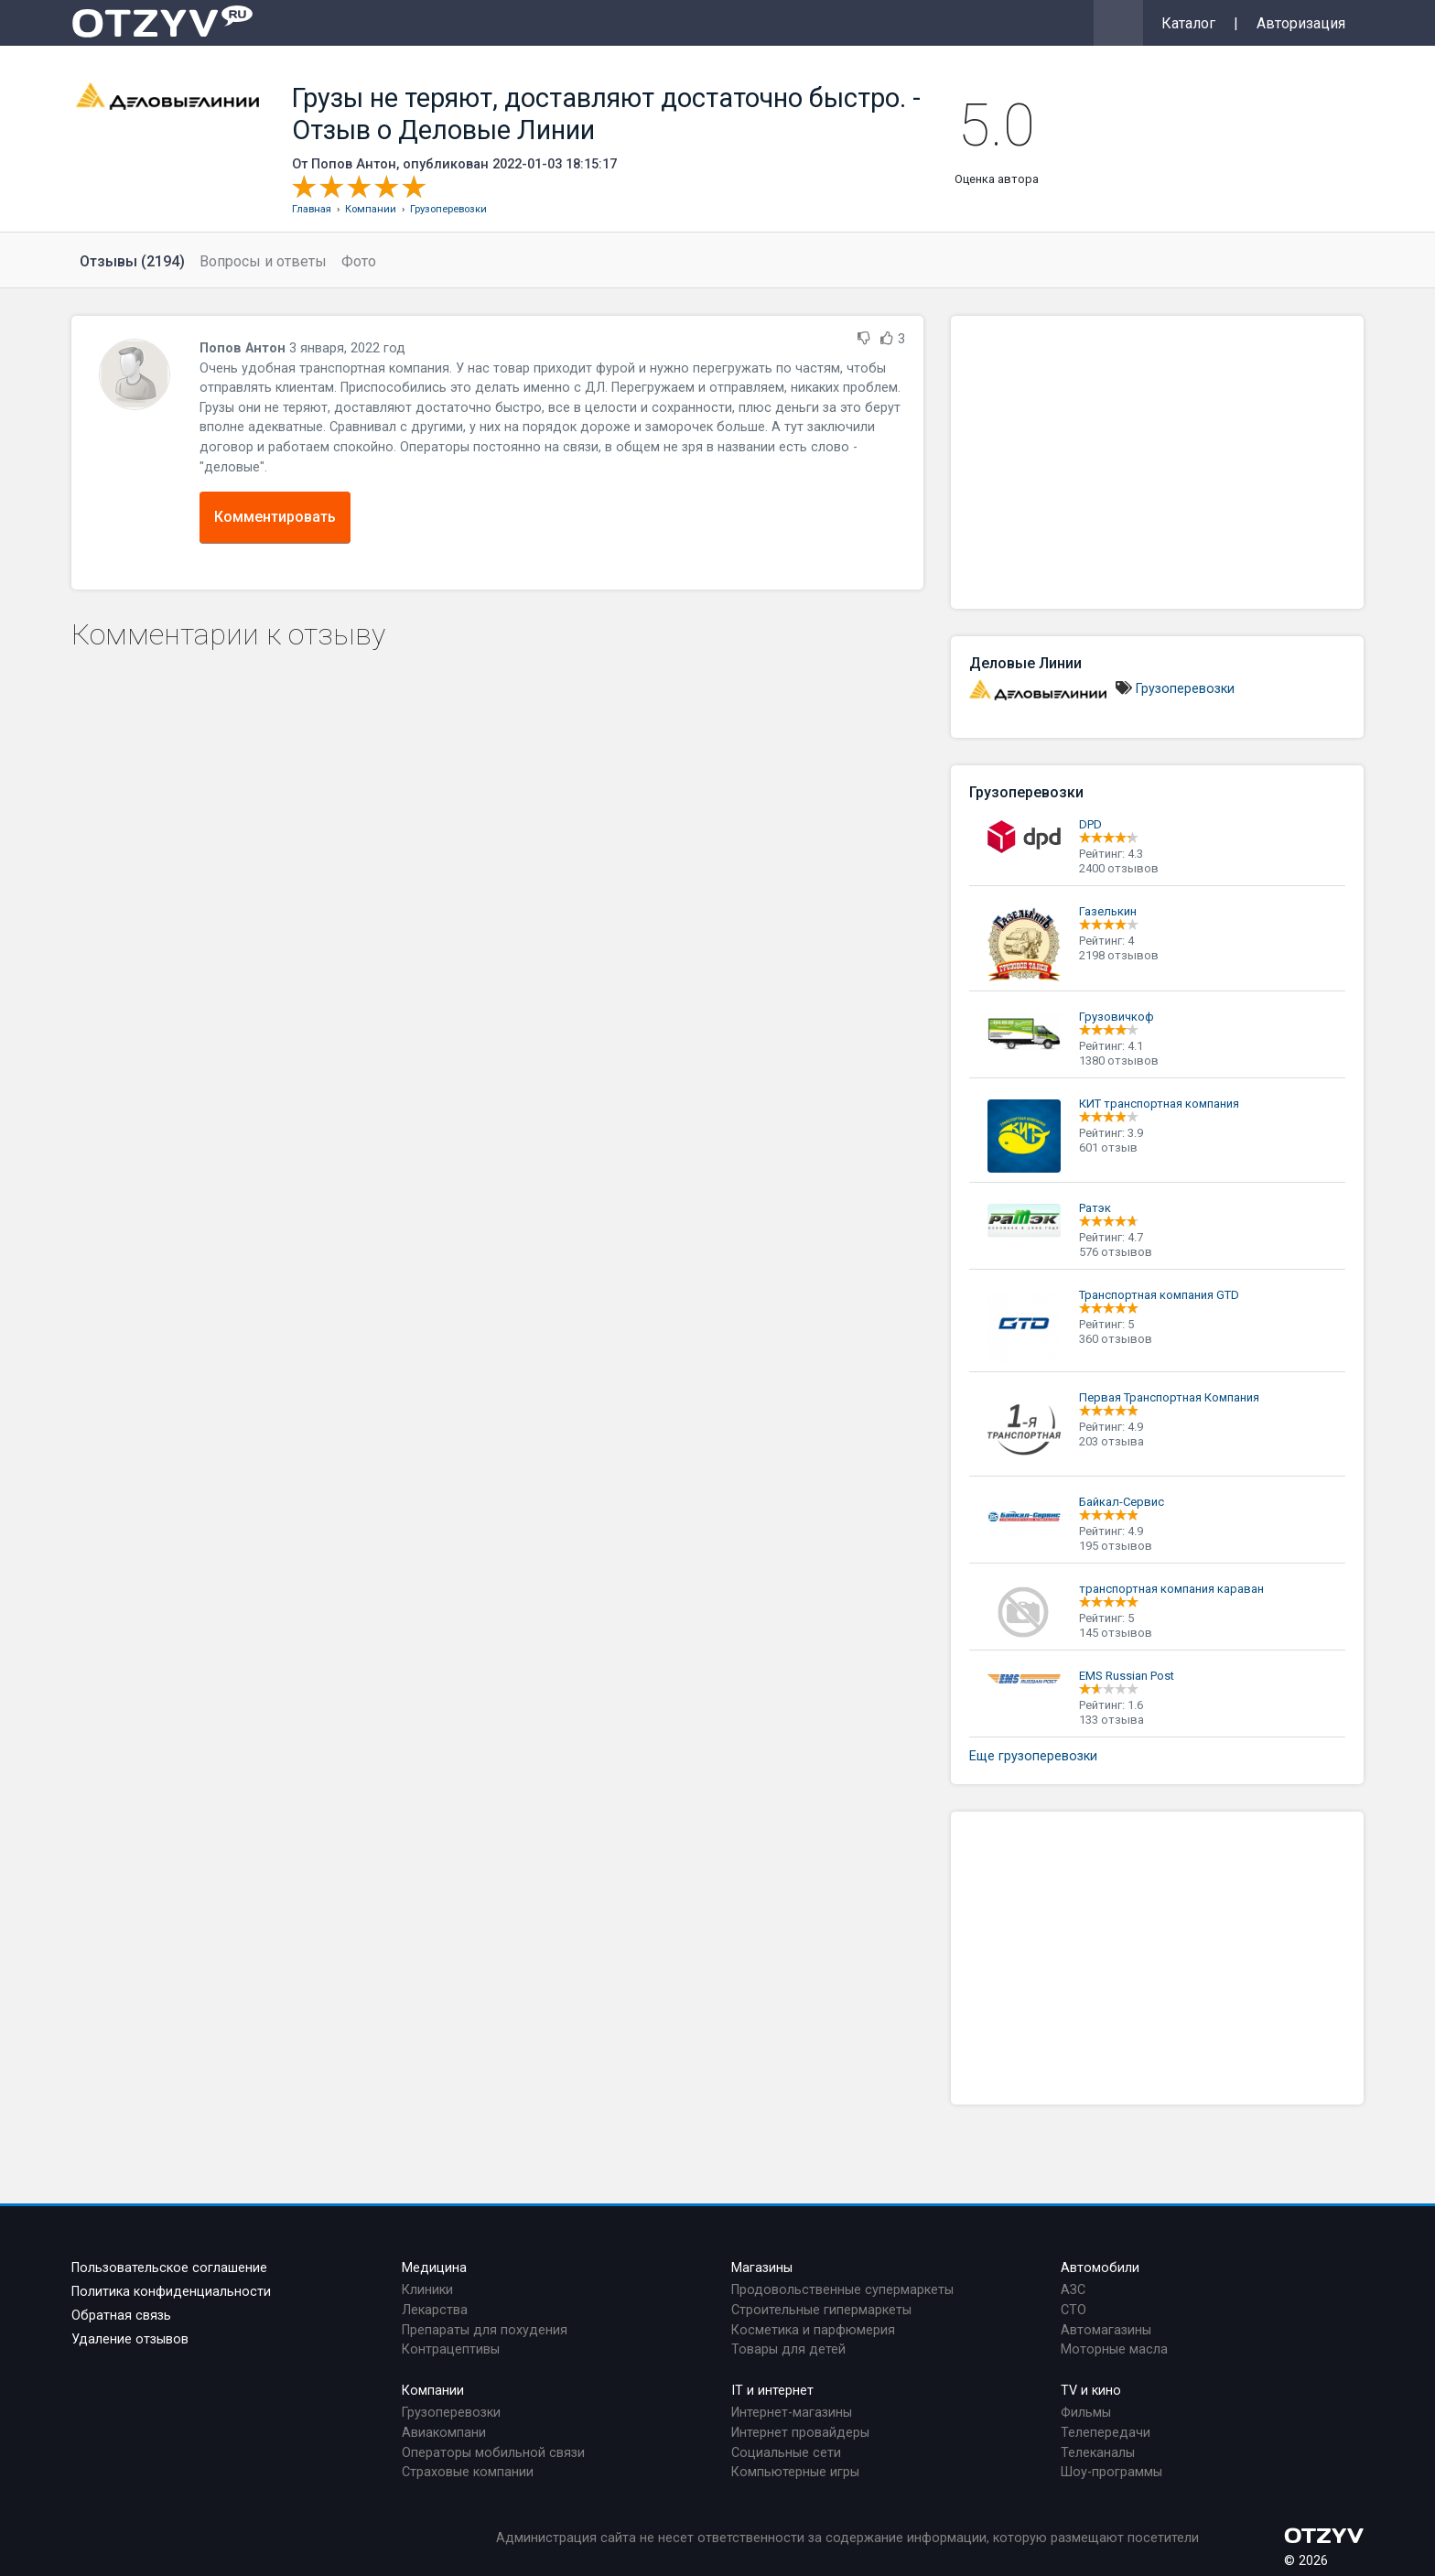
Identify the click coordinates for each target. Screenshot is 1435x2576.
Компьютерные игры (795, 2472)
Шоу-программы (1111, 2472)
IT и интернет (772, 2390)
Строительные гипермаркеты (821, 2310)
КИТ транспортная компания (1159, 1103)
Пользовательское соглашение (169, 2268)
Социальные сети (786, 2453)
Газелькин (1108, 911)
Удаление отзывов (130, 2339)
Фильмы (1086, 2412)
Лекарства (435, 2310)
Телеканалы (1098, 2453)
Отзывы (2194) (132, 261)
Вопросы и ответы (263, 261)
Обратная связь (121, 2315)
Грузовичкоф (1116, 1016)
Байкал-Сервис (1121, 1502)
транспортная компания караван (1171, 1589)
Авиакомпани (444, 2433)
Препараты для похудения (484, 2330)
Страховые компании (468, 2472)
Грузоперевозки (1185, 689)
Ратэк (1095, 1208)
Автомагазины (1106, 2330)
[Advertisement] (1156, 462)
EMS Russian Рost (1126, 1676)
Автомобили (1100, 2268)
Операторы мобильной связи (493, 2453)
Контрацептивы (451, 2349)
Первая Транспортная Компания (1169, 1397)
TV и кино (1091, 2390)
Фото (358, 261)
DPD (1090, 824)
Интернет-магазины (791, 2412)
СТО (1073, 2310)
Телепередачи (1105, 2433)
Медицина (434, 2268)
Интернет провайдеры (800, 2433)
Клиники (427, 2290)
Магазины (762, 2268)
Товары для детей (788, 2349)
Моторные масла (1114, 2349)
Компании (433, 2390)
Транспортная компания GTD (1159, 1295)
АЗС (1073, 2290)
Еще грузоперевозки (1033, 1756)
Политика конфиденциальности (171, 2292)
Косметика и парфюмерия (813, 2330)
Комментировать (275, 516)
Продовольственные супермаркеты (842, 2290)
